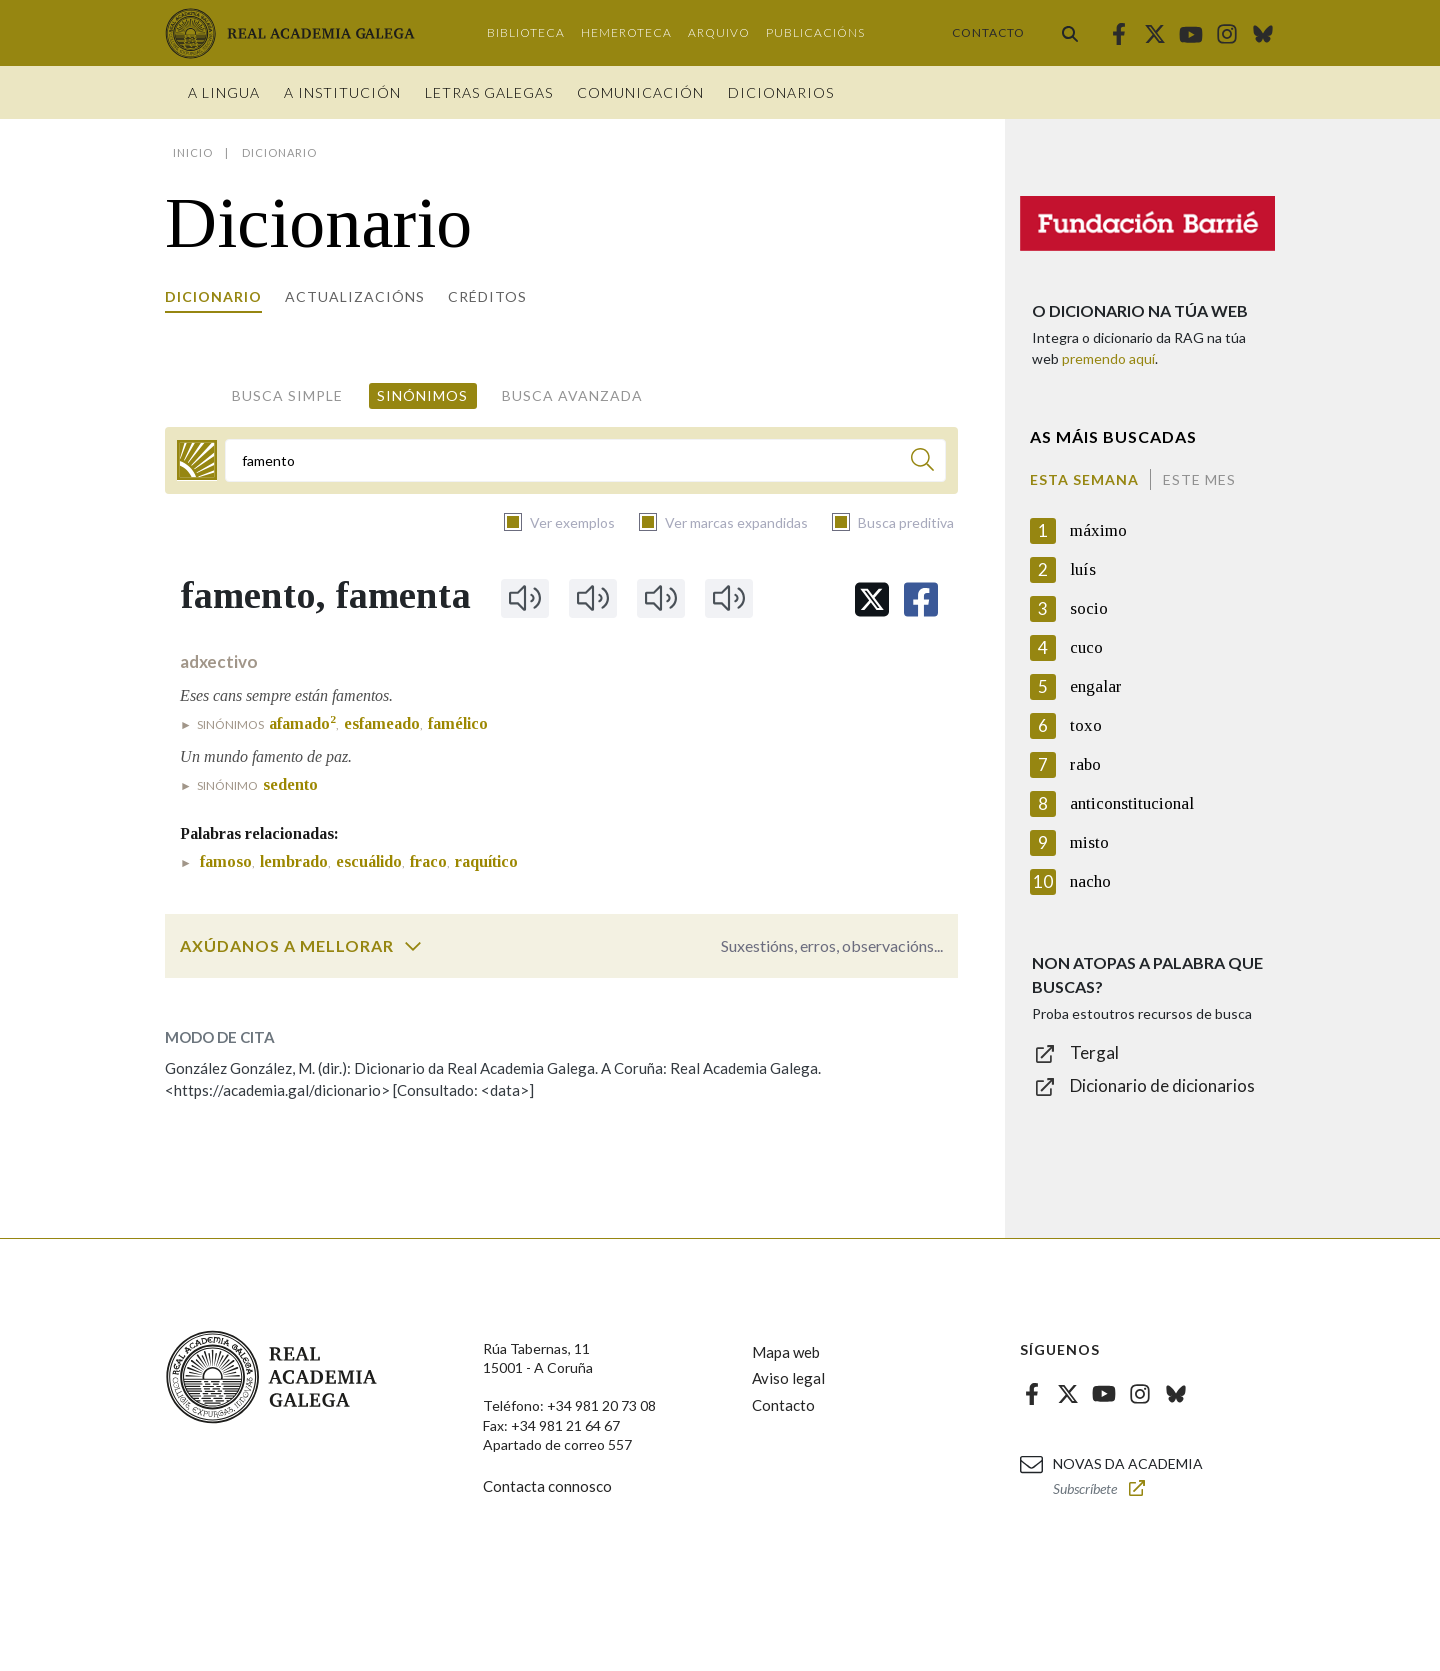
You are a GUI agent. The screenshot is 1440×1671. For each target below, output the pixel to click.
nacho (1090, 881)
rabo (1085, 764)
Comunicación (640, 92)
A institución (342, 92)
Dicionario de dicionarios (1162, 1085)
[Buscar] (922, 462)
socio (1089, 608)
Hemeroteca (626, 32)
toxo (1086, 725)
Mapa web (786, 1352)
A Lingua (224, 92)
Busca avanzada (572, 395)
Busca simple (287, 395)
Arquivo (719, 32)
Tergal (1094, 1052)
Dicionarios (781, 92)
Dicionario (213, 296)
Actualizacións (355, 296)
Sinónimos (422, 395)
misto (1089, 842)
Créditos (487, 296)
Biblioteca (526, 32)
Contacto (988, 32)
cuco (1086, 647)
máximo (1098, 530)
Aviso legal (788, 1378)
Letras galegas (489, 92)
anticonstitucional (1132, 803)
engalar (1096, 686)
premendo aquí (1108, 358)
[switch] (413, 946)
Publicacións (815, 32)
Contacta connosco (547, 1486)
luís (1083, 569)
